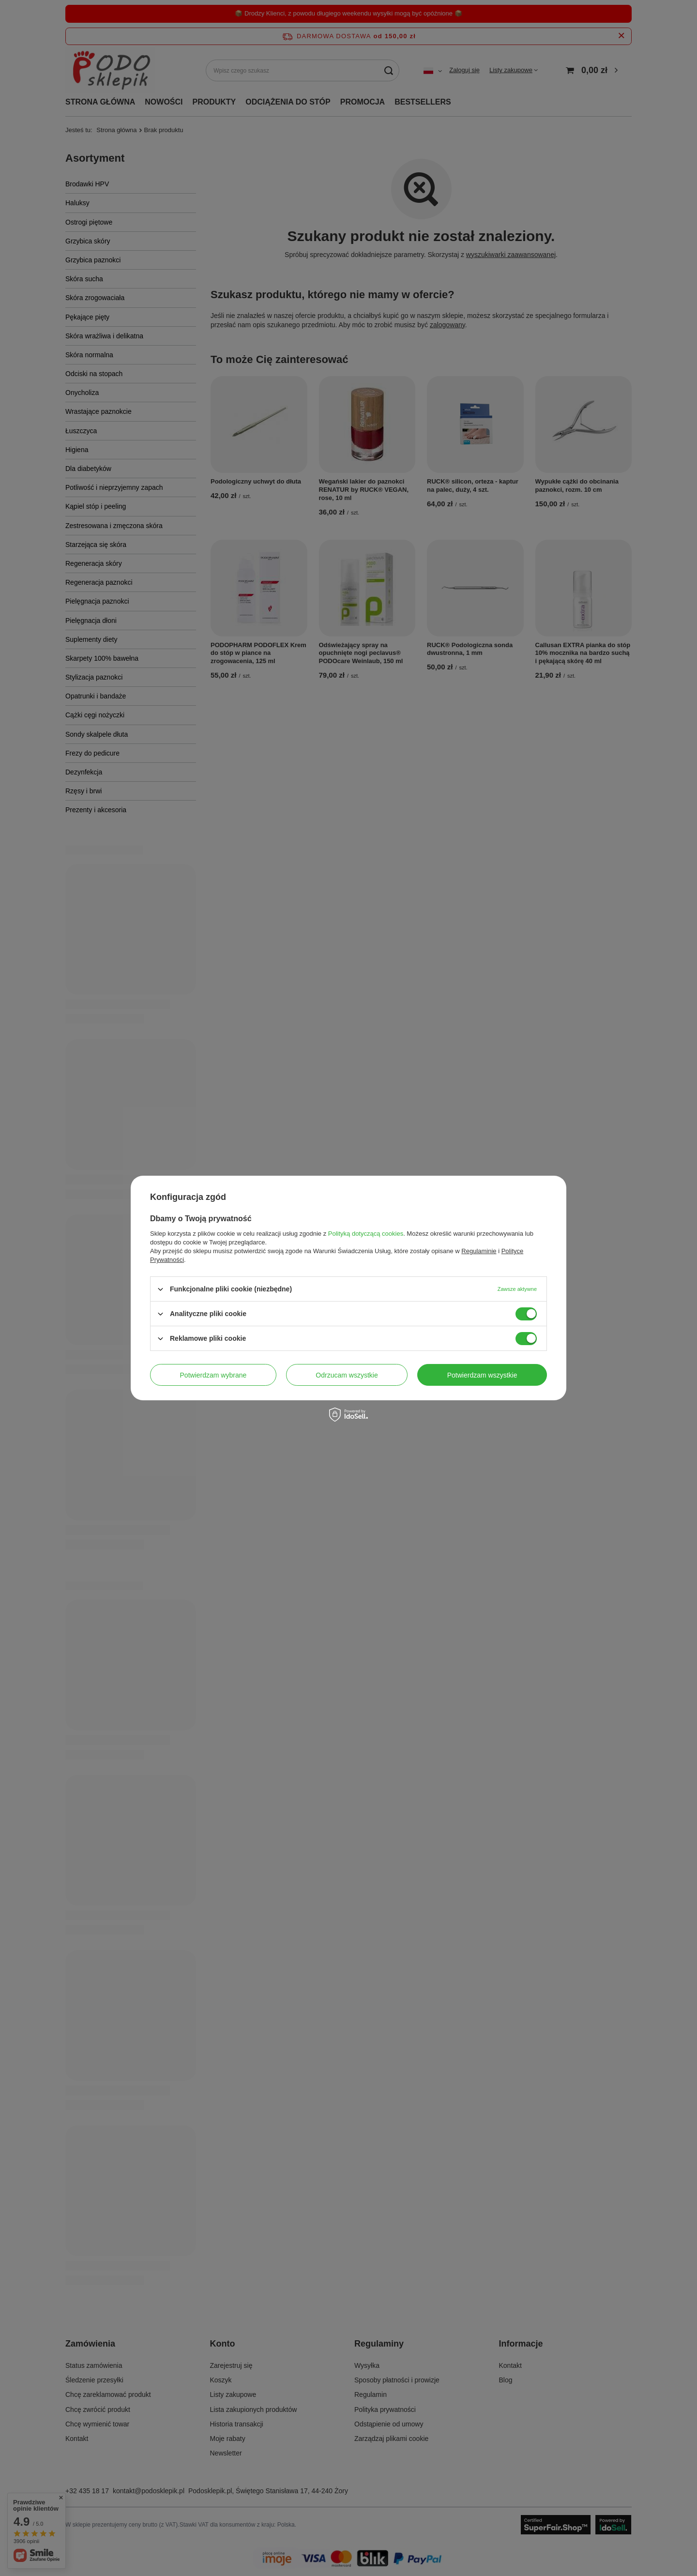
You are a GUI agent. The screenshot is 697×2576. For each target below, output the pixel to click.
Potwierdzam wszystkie (482, 1375)
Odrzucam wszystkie (347, 1375)
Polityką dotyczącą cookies (365, 1233)
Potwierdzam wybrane (213, 1375)
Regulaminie (478, 1251)
